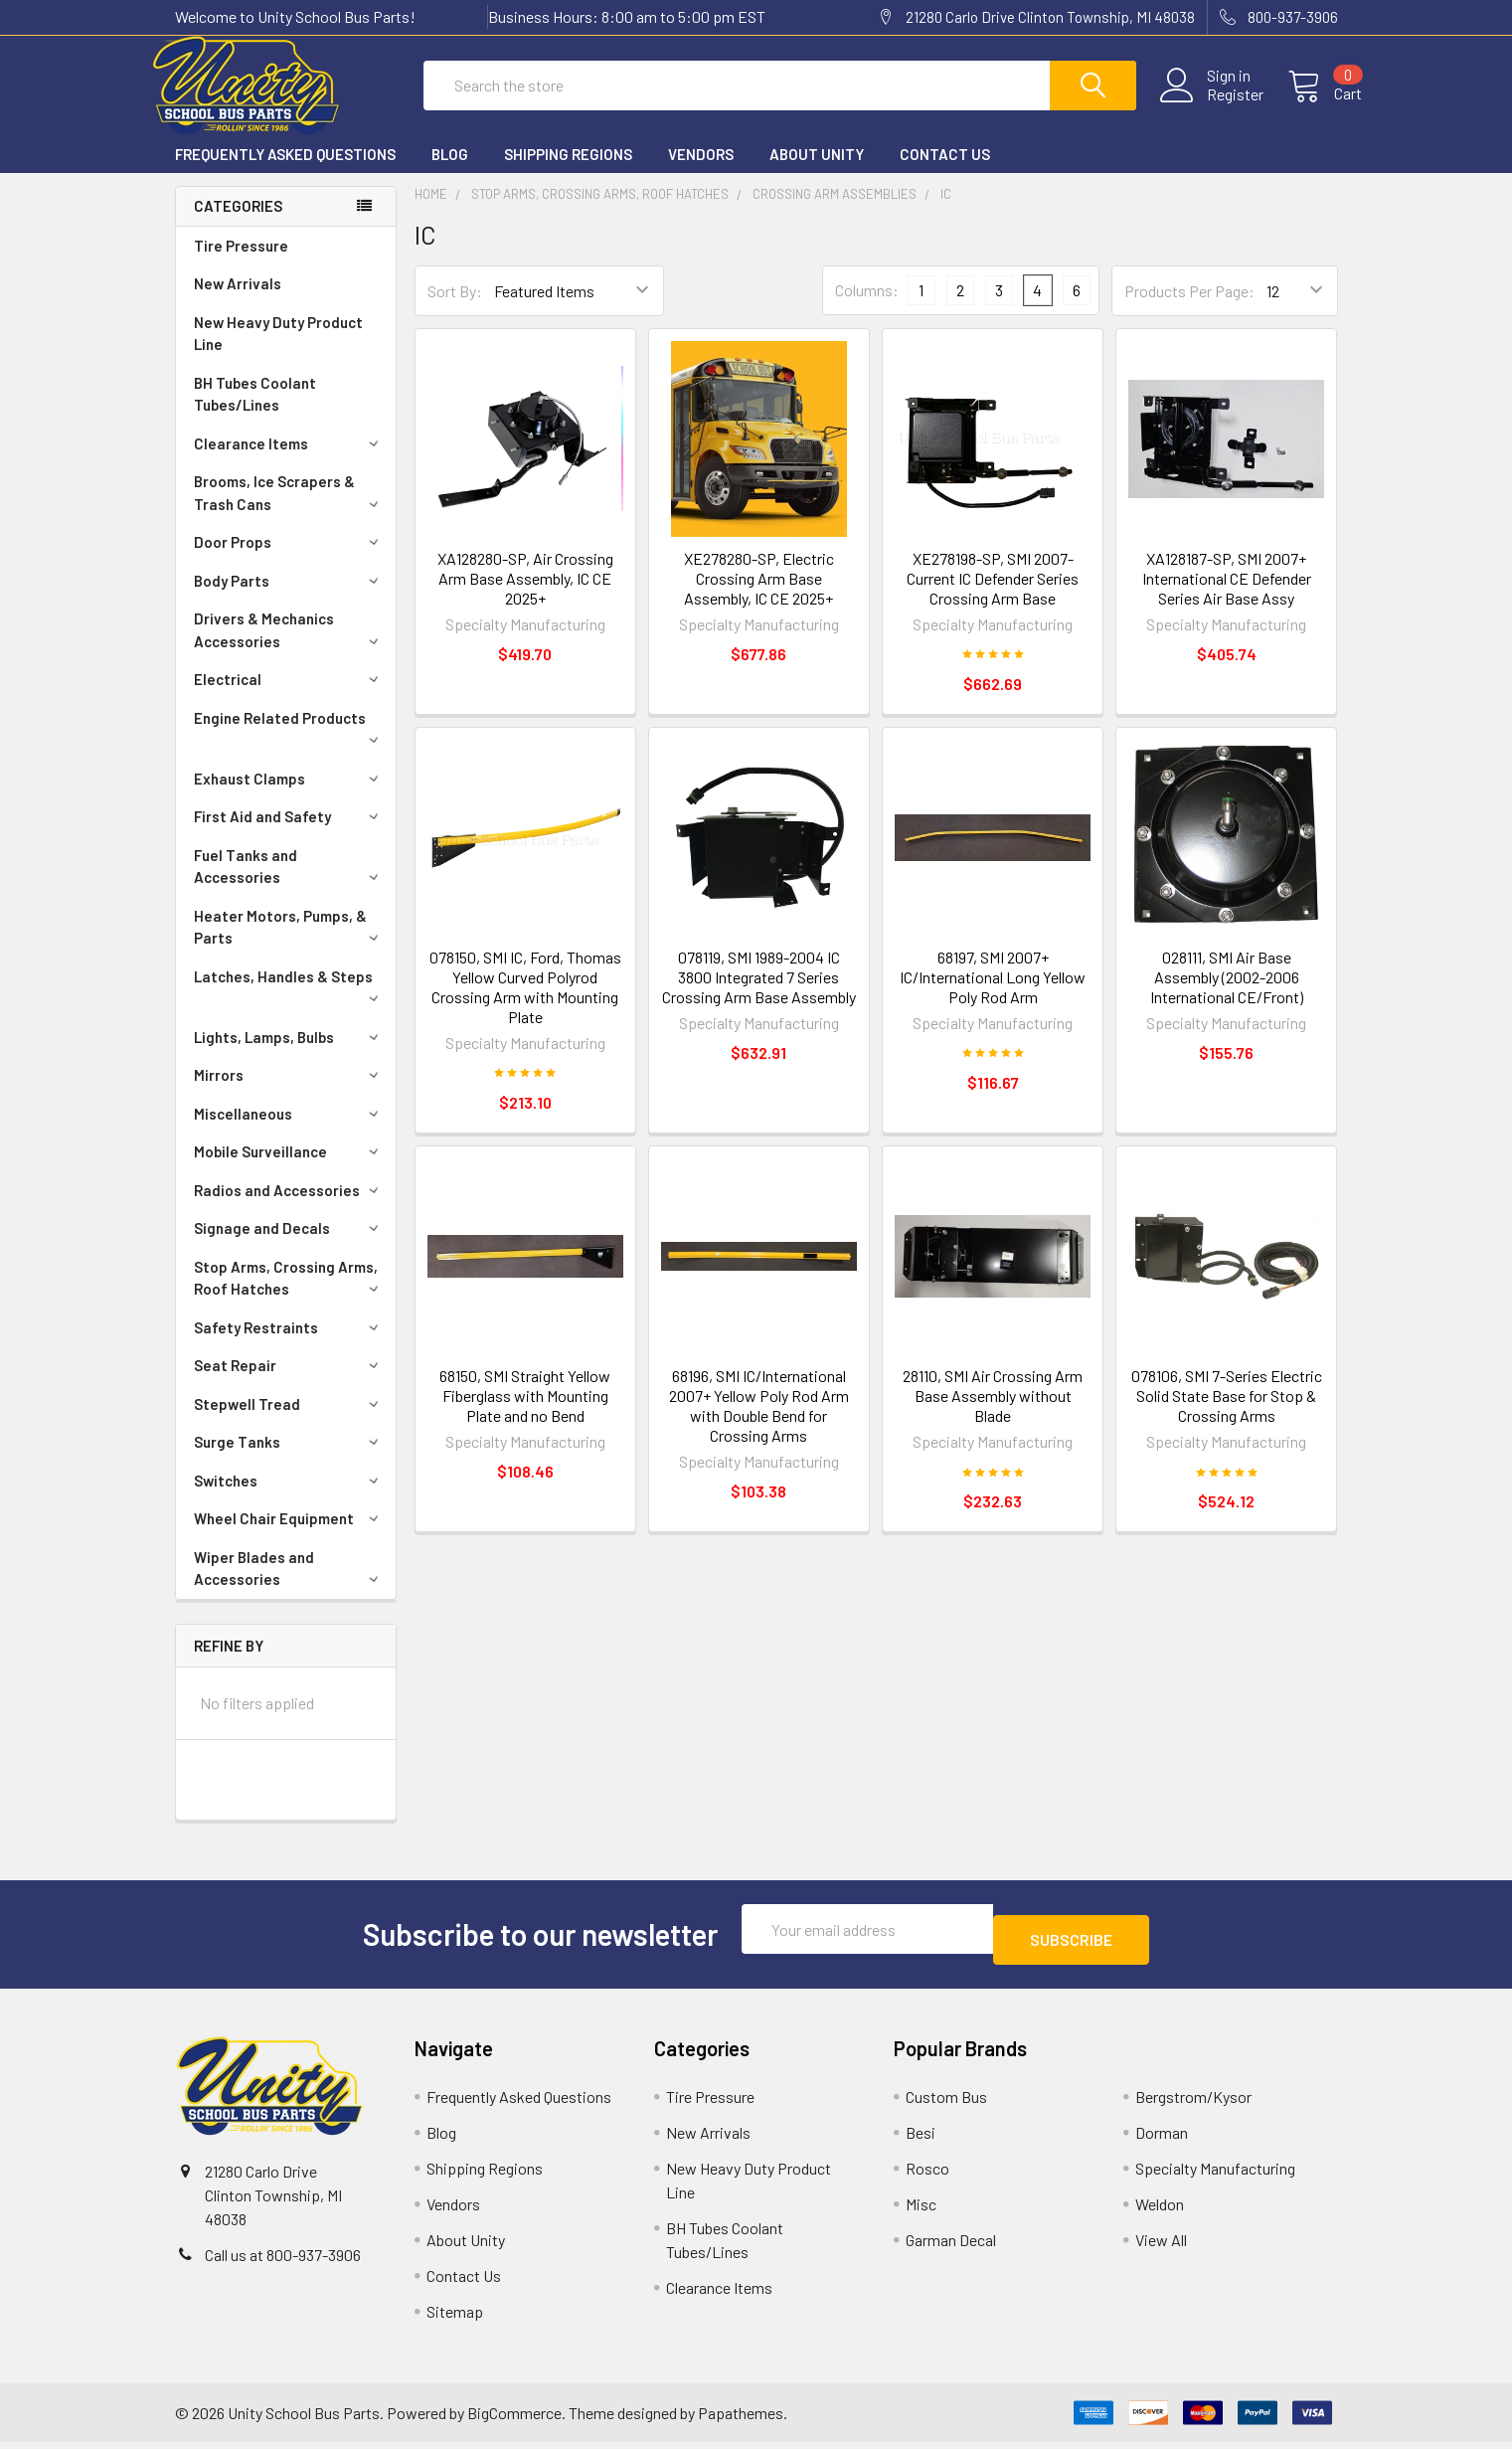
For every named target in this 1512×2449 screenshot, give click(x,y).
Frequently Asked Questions (285, 172)
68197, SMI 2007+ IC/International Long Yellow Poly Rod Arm (993, 994)
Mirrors (289, 1093)
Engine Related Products (289, 745)
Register (1211, 106)
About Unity (816, 172)
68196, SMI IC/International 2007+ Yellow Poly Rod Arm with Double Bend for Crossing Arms (759, 1423)
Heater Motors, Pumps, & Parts (289, 945)
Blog (449, 172)
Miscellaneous (289, 1131)
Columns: (867, 307)
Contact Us (945, 172)
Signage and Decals (289, 1246)
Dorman (1161, 2139)
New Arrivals (237, 301)
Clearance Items (289, 461)
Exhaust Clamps (289, 796)
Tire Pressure (241, 263)
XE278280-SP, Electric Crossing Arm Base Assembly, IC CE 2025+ (759, 596)
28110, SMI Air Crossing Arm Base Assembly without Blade (993, 1413)
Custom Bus (946, 2103)
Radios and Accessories (289, 1208)
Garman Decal (951, 2246)
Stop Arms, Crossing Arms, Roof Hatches (289, 1296)
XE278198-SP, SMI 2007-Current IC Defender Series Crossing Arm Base (993, 596)
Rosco (927, 2175)
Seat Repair (289, 1383)
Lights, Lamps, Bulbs (289, 1055)
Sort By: (454, 308)
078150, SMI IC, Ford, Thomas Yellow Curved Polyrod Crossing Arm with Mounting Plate (525, 1004)
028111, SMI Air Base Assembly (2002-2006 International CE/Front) (1226, 994)
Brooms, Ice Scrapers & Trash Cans (289, 510)
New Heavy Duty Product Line (278, 351)
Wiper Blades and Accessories (289, 1586)
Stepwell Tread (289, 1422)
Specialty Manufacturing (1215, 2175)
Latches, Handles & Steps (289, 1003)
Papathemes (740, 2419)
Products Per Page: (1189, 308)
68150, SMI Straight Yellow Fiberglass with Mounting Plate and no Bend (524, 1413)
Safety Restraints (289, 1345)
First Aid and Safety (289, 834)
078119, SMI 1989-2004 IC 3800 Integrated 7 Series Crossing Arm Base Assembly (759, 994)
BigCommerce (514, 2419)
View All (1161, 2246)
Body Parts (289, 599)
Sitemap (454, 2318)
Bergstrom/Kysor (1193, 2103)
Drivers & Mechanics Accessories (289, 647)
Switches (289, 1498)
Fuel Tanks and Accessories (289, 884)
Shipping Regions (568, 172)
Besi (920, 2139)
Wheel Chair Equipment (289, 1536)
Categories (238, 224)
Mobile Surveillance (289, 1169)
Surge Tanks (289, 1460)
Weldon (1159, 2210)
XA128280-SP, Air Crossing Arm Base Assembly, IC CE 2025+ (525, 596)
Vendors (701, 172)
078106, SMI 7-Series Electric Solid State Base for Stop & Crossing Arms (1226, 1413)
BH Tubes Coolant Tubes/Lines (255, 412)
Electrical (289, 697)
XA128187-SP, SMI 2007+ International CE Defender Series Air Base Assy (1226, 596)
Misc (921, 2210)
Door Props (289, 560)
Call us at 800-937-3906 (283, 2261)
